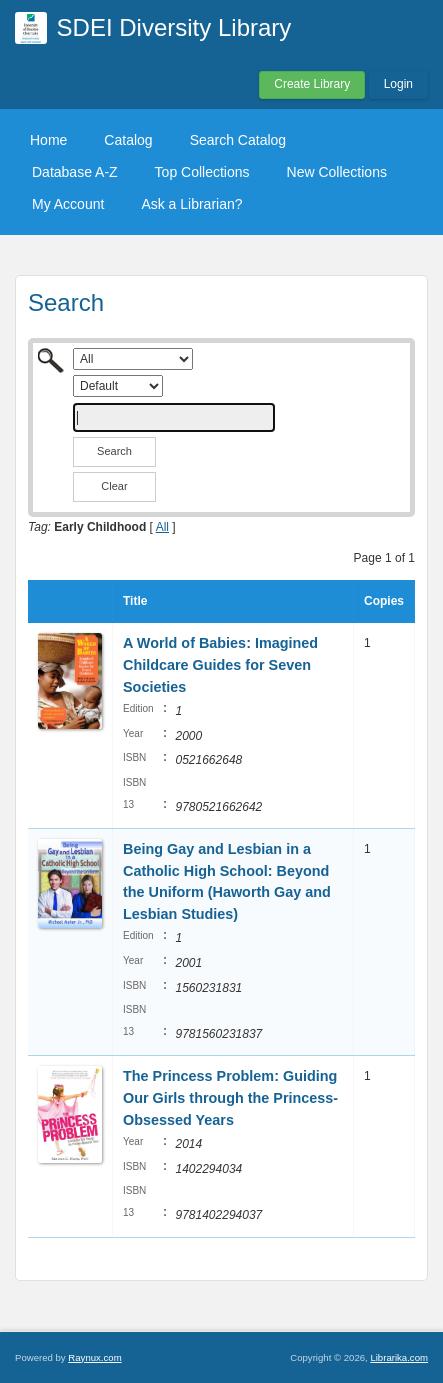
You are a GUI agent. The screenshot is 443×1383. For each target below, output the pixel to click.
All (162, 527)
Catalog (128, 140)
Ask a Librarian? (191, 204)
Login (398, 84)
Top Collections (202, 172)
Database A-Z (75, 172)
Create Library (312, 84)
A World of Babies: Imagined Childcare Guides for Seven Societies (220, 664)
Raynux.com (94, 1357)
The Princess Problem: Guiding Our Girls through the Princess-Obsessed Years (230, 1097)
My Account (68, 204)
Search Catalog (238, 140)
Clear (114, 486)
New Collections (337, 172)
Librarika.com (399, 1357)
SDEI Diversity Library (174, 27)
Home (48, 140)
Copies (384, 601)
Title (135, 601)
